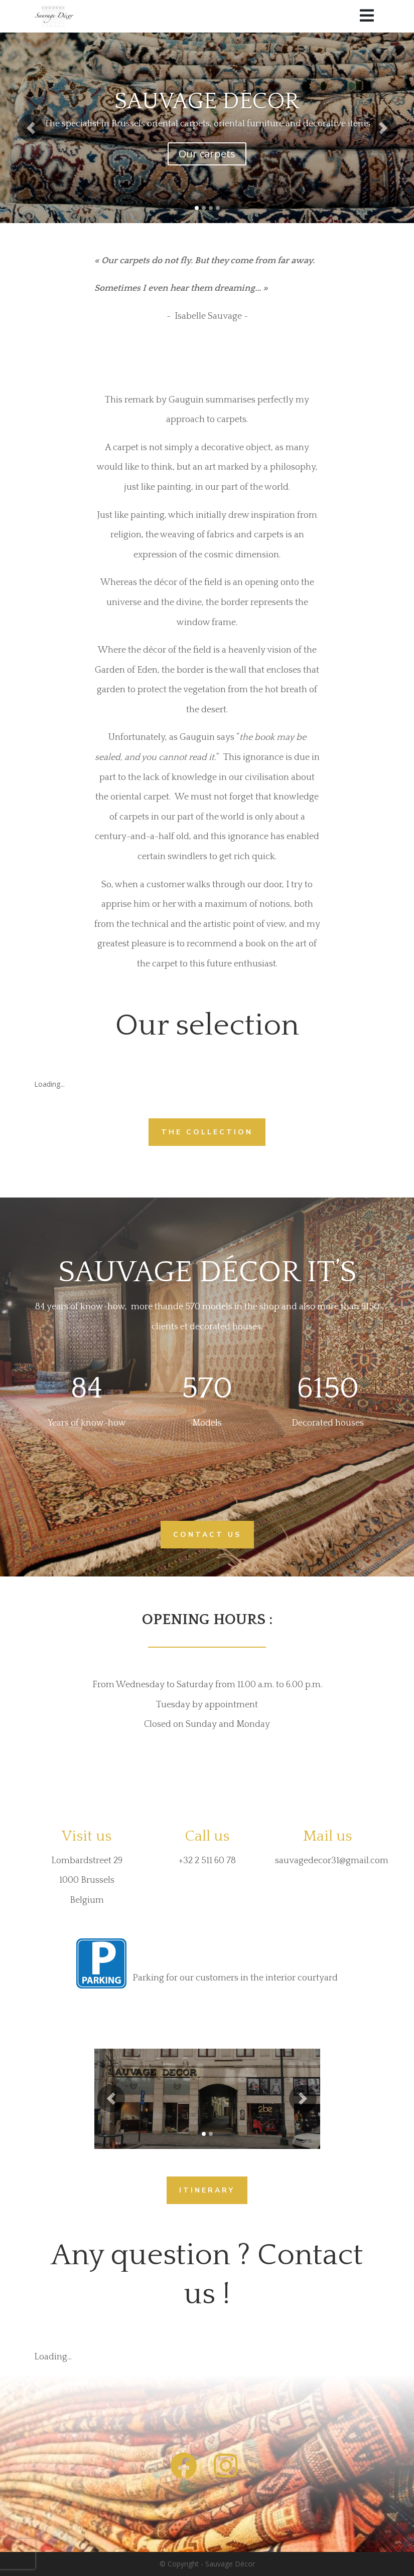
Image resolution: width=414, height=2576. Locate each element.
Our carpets (207, 153)
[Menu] (366, 16)
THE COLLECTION (207, 1132)
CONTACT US (207, 1534)
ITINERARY (207, 2190)
